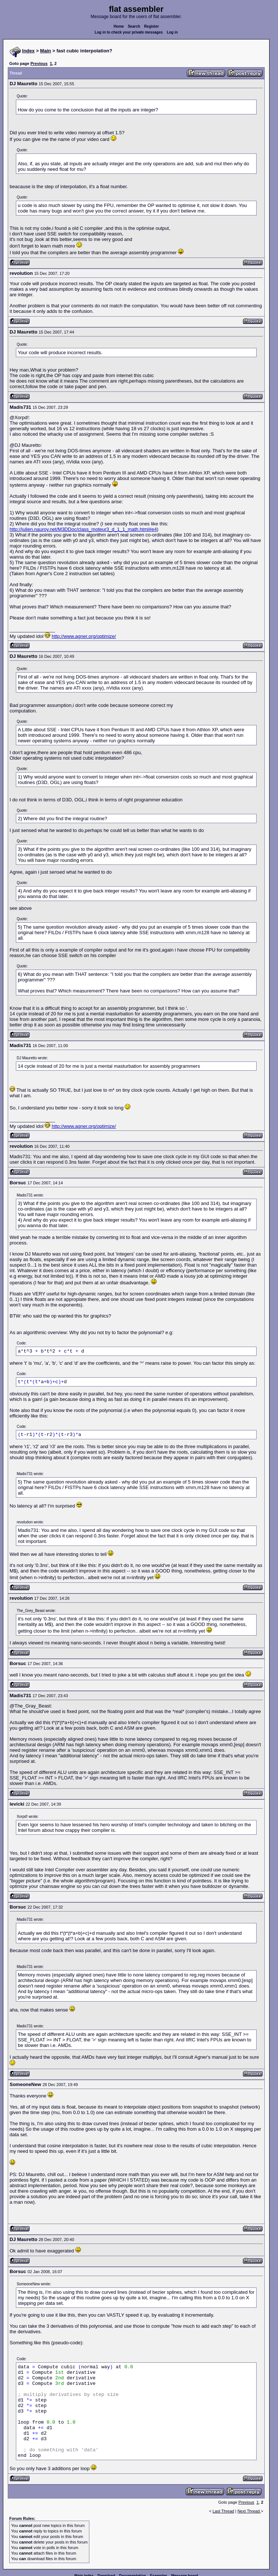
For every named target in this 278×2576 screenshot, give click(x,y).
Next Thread (249, 2511)
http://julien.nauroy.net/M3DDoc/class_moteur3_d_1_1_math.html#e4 (83, 529)
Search (134, 26)
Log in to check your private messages (129, 32)
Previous (38, 63)
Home (119, 26)
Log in (172, 32)
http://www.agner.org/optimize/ (84, 636)
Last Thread (223, 2511)
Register (151, 26)
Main (45, 50)
